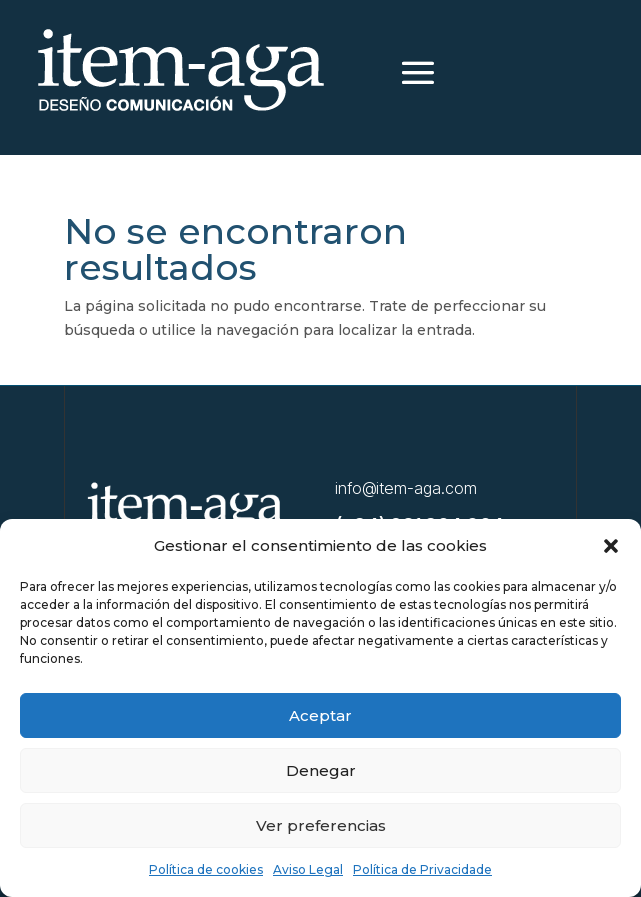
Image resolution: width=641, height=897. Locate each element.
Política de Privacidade (422, 869)
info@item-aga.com (406, 488)
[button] (611, 546)
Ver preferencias (321, 825)
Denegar (321, 770)
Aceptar (320, 715)
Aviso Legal (308, 869)
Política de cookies (206, 869)
